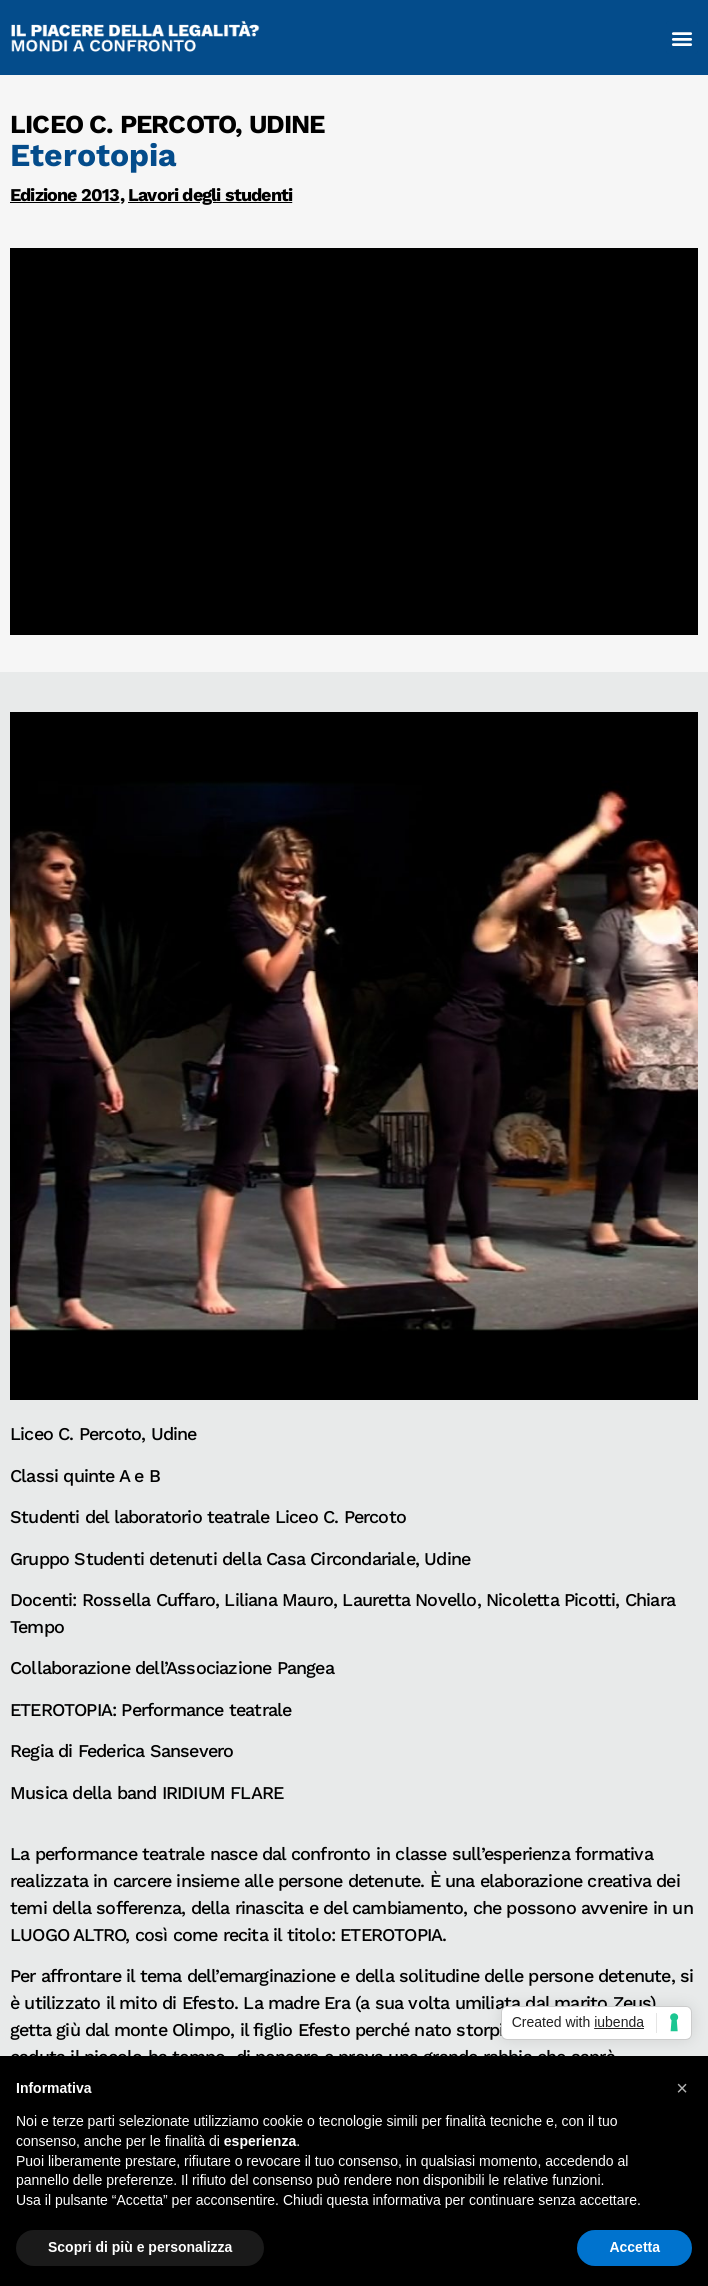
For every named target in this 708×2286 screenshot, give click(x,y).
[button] (682, 37)
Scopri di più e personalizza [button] (140, 2247)
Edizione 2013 (65, 194)
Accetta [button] (634, 2247)
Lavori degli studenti (210, 194)
